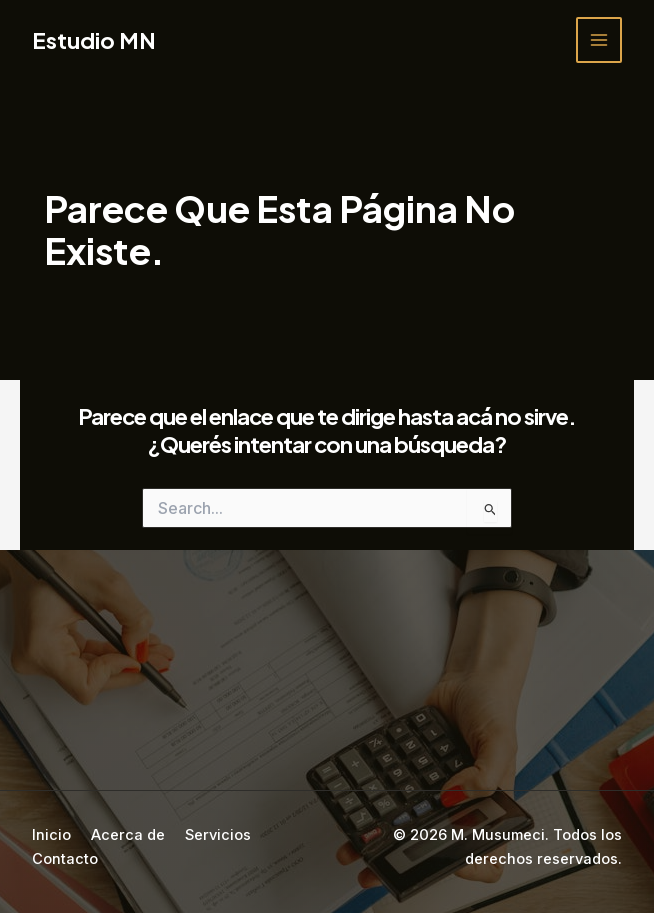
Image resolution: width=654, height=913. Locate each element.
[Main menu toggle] (599, 40)
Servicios (218, 835)
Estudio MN (94, 40)
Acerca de (128, 835)
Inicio (51, 835)
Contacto (65, 859)
